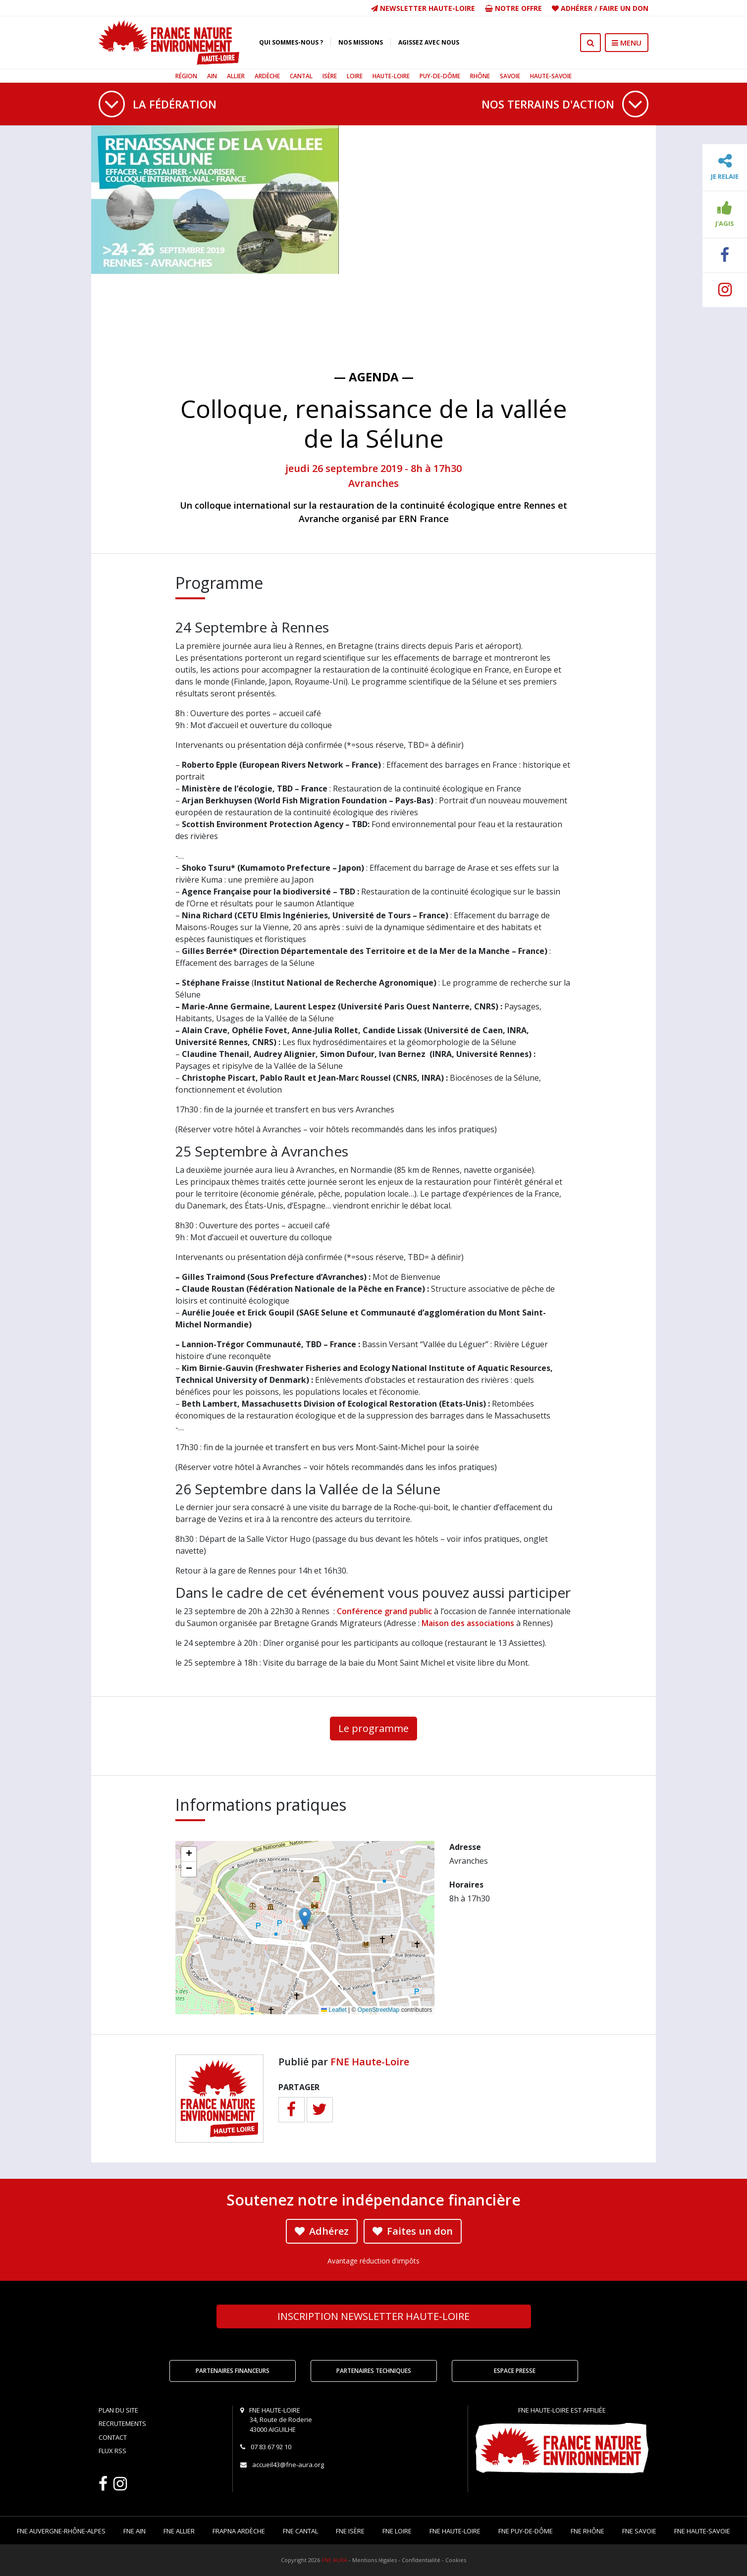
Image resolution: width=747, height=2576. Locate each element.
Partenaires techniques (373, 2370)
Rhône (480, 76)
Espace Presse (514, 2370)
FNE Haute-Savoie (702, 2530)
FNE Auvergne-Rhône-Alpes (61, 2530)
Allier (236, 76)
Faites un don (413, 2231)
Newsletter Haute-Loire (423, 8)
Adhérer (576, 8)
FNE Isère (350, 2530)
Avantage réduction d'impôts (373, 2260)
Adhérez (322, 2231)
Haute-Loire (391, 76)
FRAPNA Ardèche (239, 2530)
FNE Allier (179, 2530)
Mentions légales (374, 2560)
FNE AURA (334, 2560)
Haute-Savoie (551, 76)
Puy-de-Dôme (440, 76)
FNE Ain (134, 2530)
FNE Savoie (639, 2530)
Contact (113, 2437)
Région (186, 76)
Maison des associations (468, 1623)
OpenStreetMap (379, 2009)
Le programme (373, 1728)
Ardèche (267, 76)
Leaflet (333, 2009)
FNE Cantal (300, 2530)
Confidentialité (421, 2560)
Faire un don (623, 8)
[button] (305, 1917)
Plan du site (118, 2410)
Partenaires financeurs (232, 2370)
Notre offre (513, 8)
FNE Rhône (587, 2530)
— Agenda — (374, 376)
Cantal (301, 76)
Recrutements (122, 2423)
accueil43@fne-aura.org (288, 2464)
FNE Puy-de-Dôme (525, 2530)
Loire (355, 76)
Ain (212, 76)
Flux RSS (112, 2450)
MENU (626, 43)
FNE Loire (397, 2530)
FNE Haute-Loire (369, 2061)
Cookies (455, 2560)
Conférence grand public (384, 1611)
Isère (329, 76)
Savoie (510, 76)
